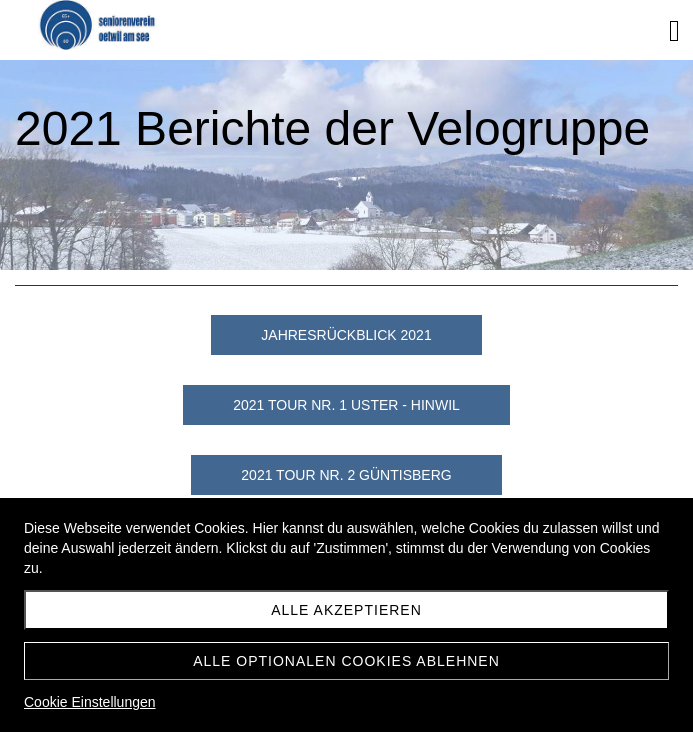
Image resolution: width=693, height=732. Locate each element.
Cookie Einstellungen (90, 702)
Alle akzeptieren (346, 610)
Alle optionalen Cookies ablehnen (346, 661)
